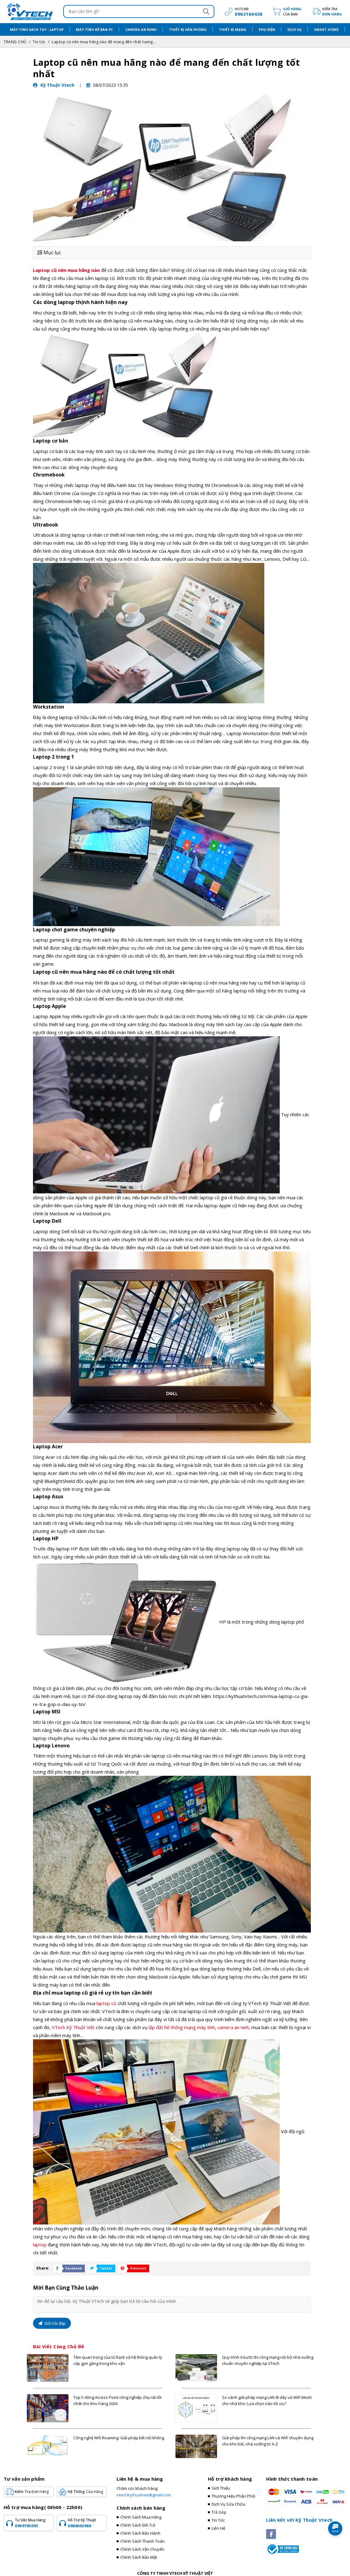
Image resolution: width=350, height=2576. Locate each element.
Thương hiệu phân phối (233, 2496)
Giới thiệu (221, 2488)
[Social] (271, 2534)
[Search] (206, 11)
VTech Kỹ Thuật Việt (73, 2027)
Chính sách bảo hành (140, 2533)
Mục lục (49, 252)
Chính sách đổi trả (137, 2525)
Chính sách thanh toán (142, 2541)
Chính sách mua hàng (140, 2517)
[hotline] (242, 11)
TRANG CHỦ (15, 41)
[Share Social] (68, 2268)
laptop (40, 2244)
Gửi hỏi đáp (52, 2323)
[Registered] (282, 2548)
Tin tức (39, 41)
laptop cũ (106, 2003)
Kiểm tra (332, 11)
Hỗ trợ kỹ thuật (86, 2522)
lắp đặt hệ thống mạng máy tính (182, 2027)
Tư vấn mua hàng (33, 2522)
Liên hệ (218, 2528)
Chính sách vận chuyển (142, 2549)
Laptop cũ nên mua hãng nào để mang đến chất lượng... (104, 41)
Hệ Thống (85, 2491)
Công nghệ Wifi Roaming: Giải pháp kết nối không (118, 2438)
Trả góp (219, 2512)
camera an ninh (233, 2027)
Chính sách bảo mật (138, 2557)
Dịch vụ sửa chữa (228, 2504)
